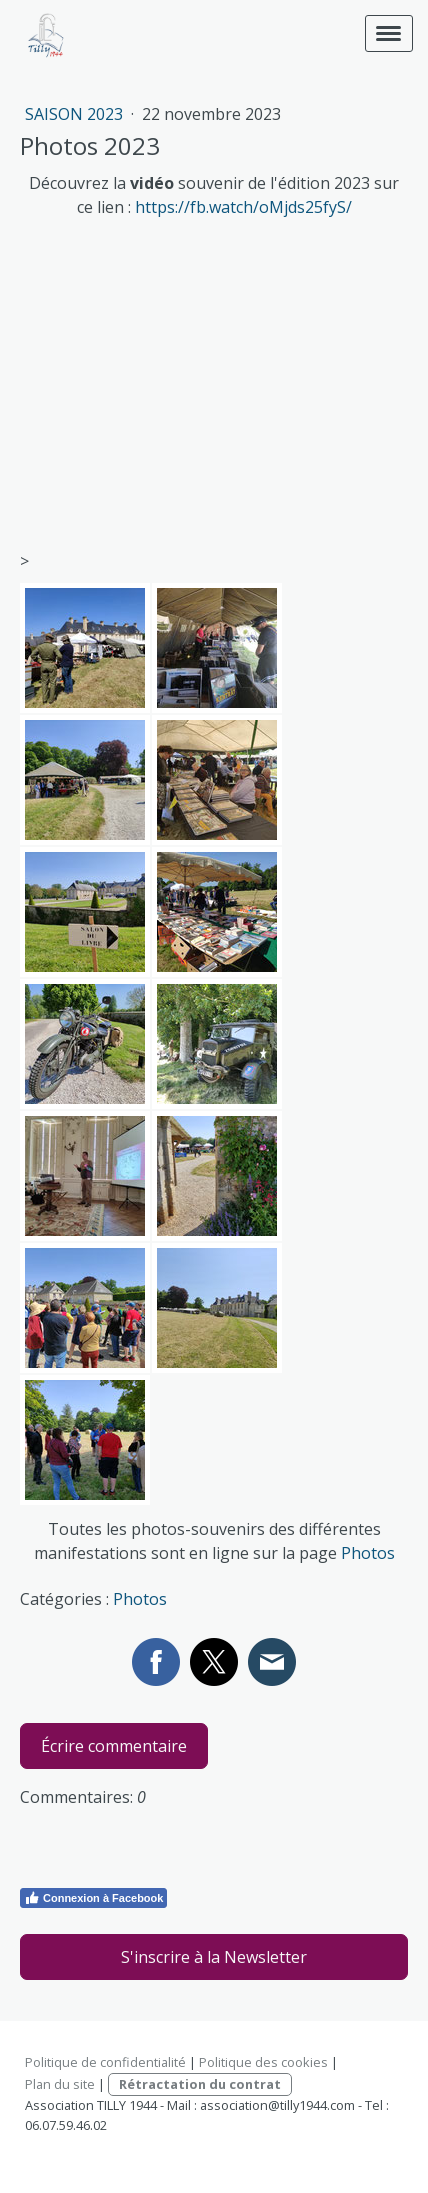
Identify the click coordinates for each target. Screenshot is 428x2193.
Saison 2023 (76, 114)
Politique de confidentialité (105, 2062)
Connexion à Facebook (93, 1898)
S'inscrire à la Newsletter (214, 1957)
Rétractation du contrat (200, 2084)
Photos (368, 1553)
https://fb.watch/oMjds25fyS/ (243, 207)
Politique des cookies (263, 2062)
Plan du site (60, 2084)
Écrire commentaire (114, 1746)
